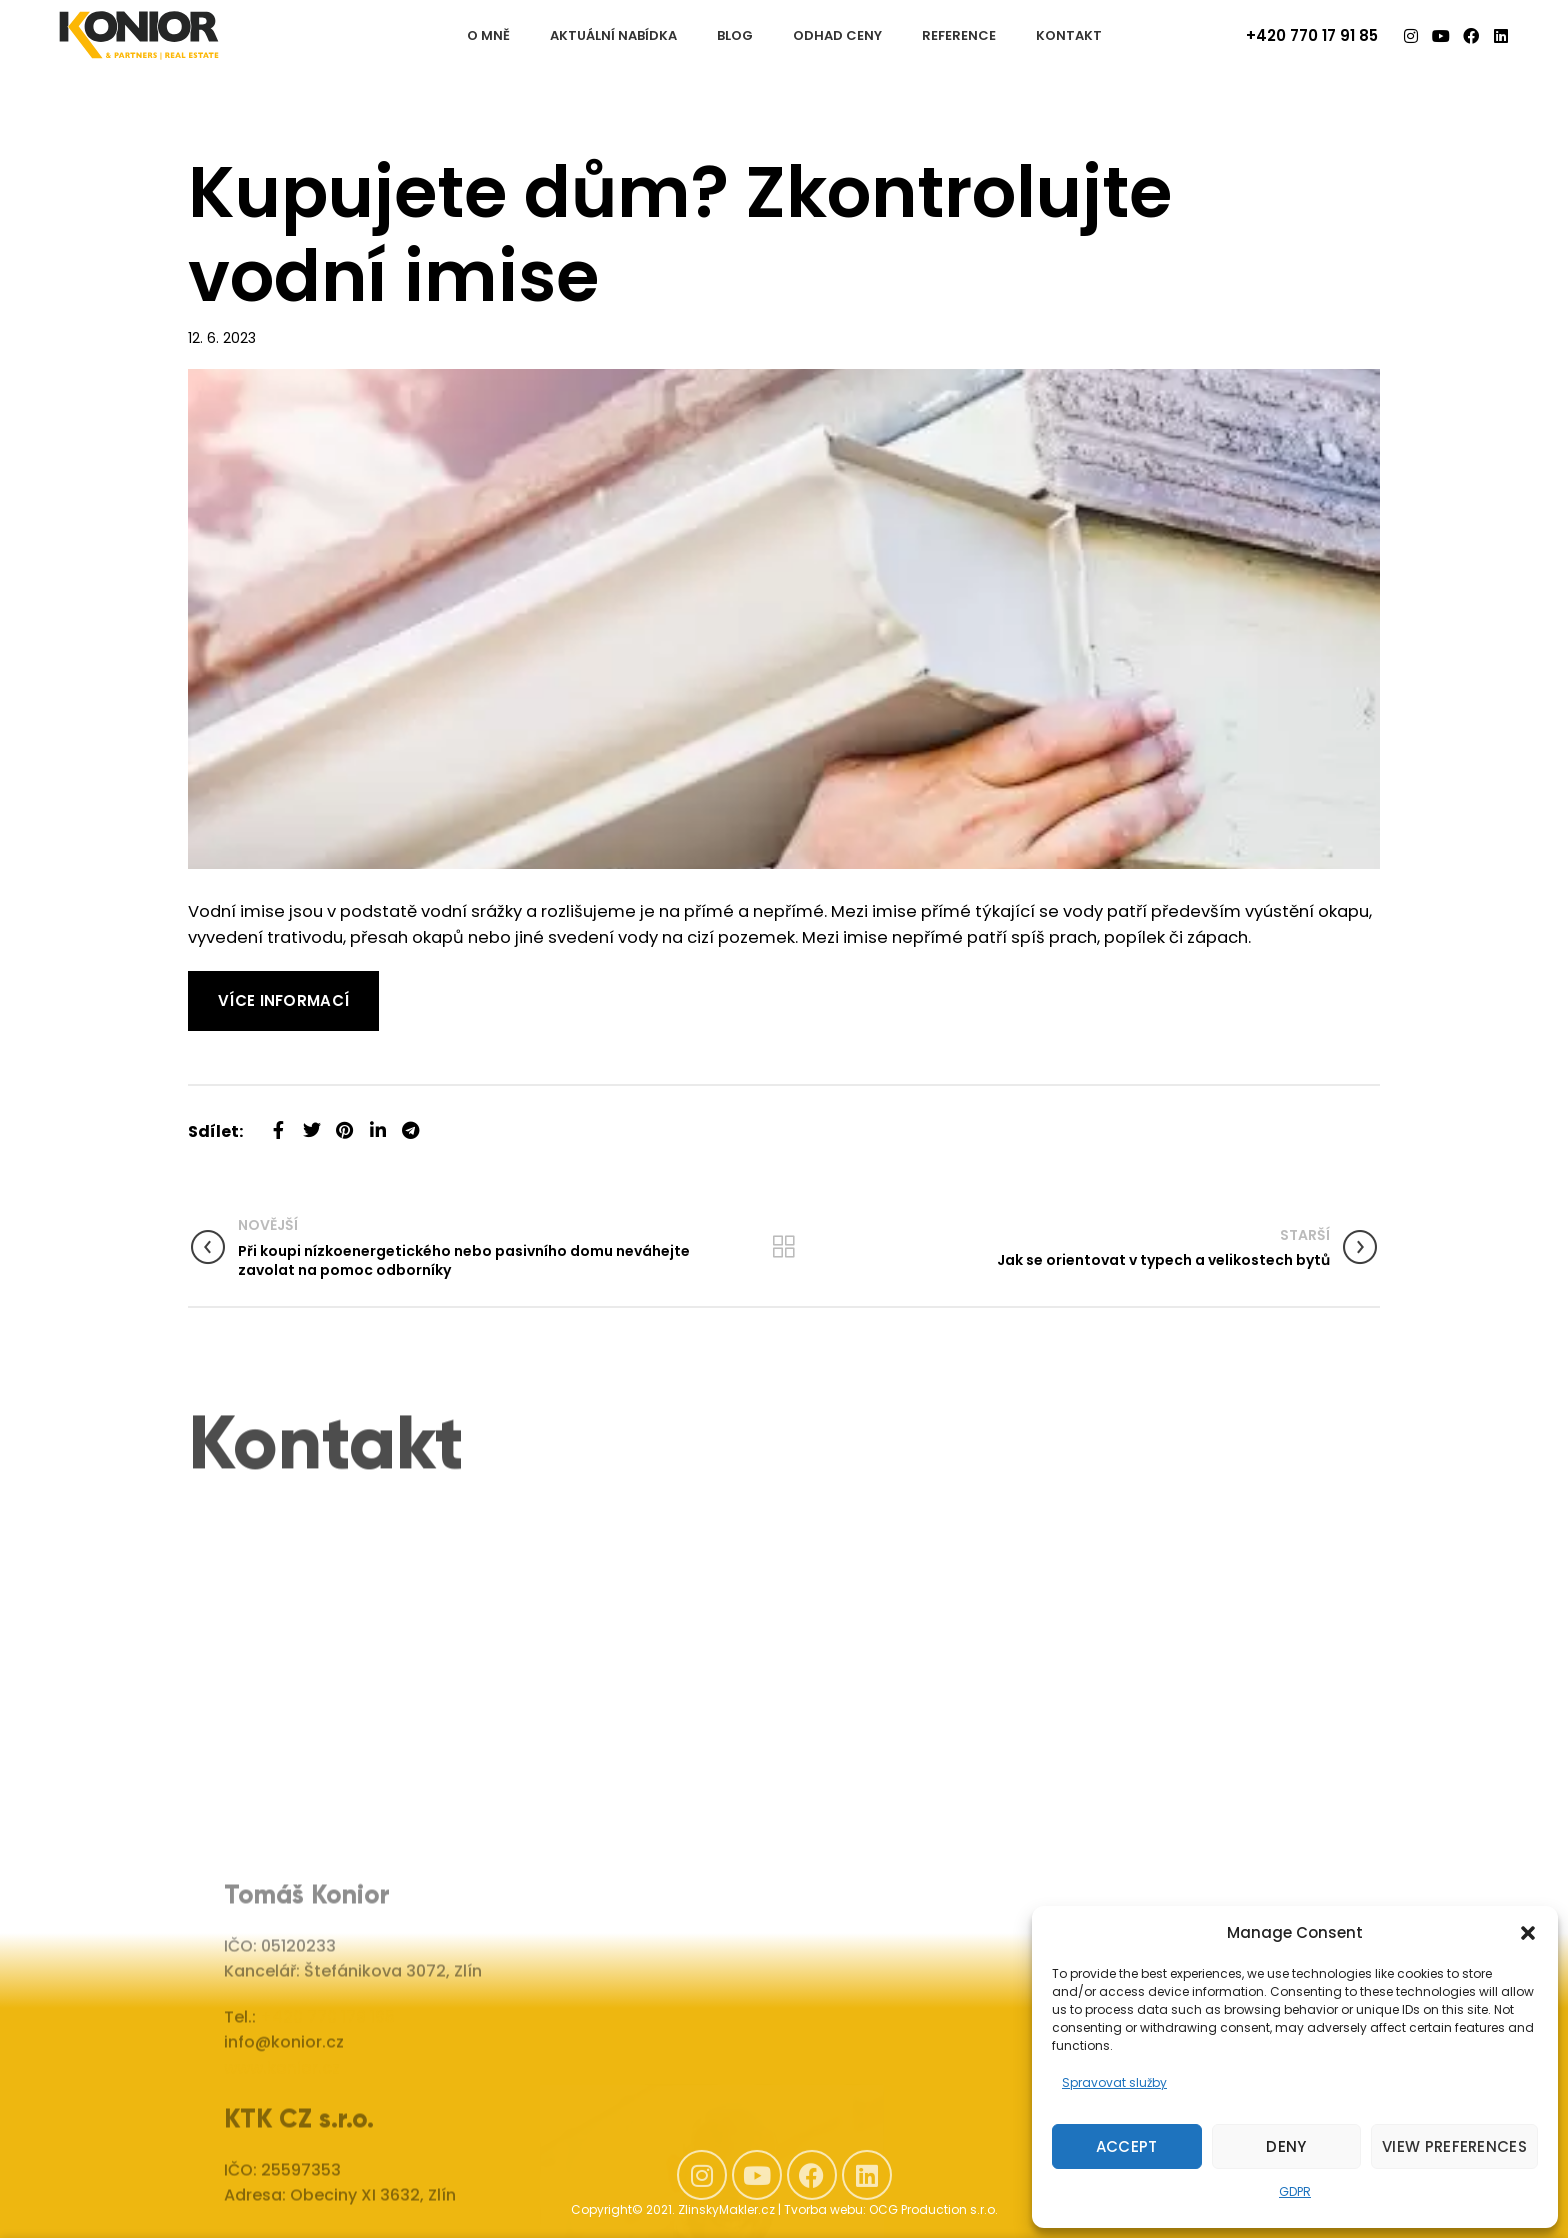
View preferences (1454, 2146)
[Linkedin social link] (377, 1122)
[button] (1528, 1933)
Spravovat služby (1114, 2082)
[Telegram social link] (410, 1122)
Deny (1286, 2146)
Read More (232, 983)
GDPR (1295, 2191)
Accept (1127, 2146)
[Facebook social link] (278, 1122)
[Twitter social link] (311, 1122)
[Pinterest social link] (344, 1122)
